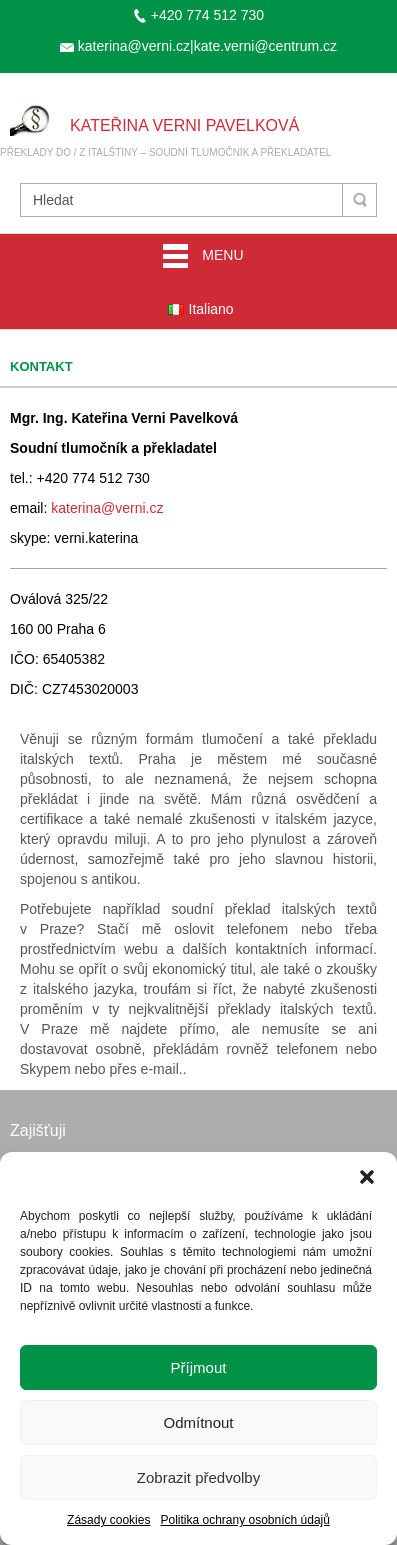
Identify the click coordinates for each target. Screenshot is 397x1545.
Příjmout (199, 1367)
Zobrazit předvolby (198, 1477)
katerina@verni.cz (107, 508)
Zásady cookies (108, 1520)
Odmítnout (198, 1422)
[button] (367, 1177)
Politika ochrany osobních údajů (244, 1520)
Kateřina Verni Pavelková (184, 125)
